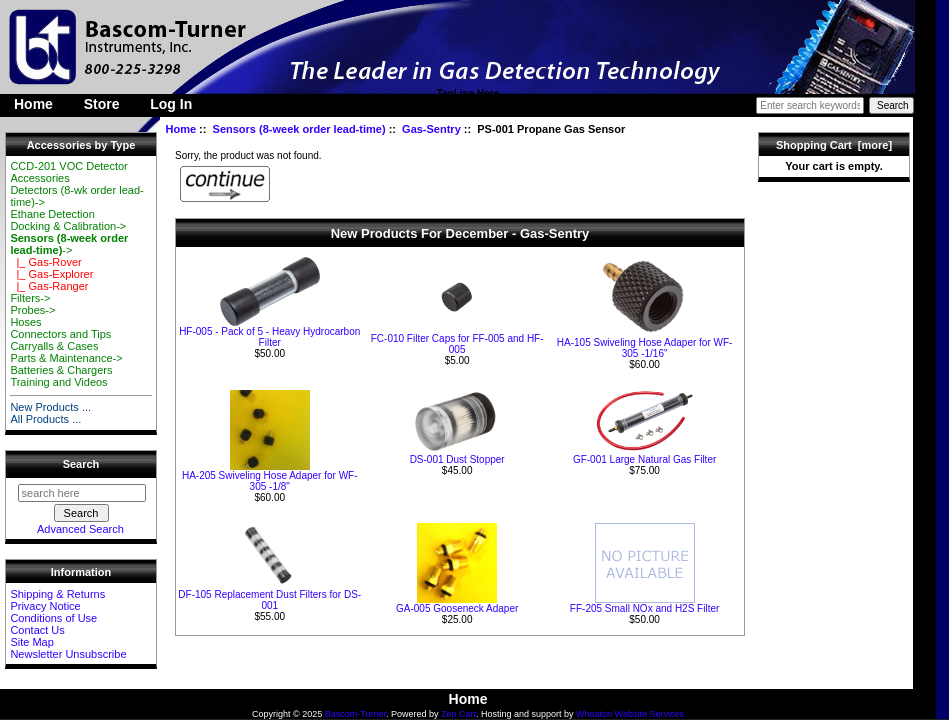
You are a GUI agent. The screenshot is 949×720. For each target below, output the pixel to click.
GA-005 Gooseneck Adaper (457, 608)
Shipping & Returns (57, 594)
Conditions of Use (53, 618)
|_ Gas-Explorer (51, 274)
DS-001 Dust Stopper (457, 459)
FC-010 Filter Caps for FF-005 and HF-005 (457, 344)
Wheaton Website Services (630, 714)
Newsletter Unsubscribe (68, 654)
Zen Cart (458, 714)
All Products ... (45, 419)
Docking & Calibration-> (68, 226)
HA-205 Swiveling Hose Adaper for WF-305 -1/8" (270, 481)
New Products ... (50, 407)
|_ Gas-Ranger (49, 286)
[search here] (82, 493)
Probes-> (32, 310)
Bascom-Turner (355, 714)
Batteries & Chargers (61, 370)
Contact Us (37, 630)
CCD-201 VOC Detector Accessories (68, 172)
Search (81, 464)
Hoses (25, 322)
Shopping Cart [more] (834, 145)
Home (33, 104)
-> (69, 244)
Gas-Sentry (431, 129)
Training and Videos (58, 382)
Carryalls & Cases (54, 346)
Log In (171, 104)
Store (102, 104)
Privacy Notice (45, 606)
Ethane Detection (52, 214)
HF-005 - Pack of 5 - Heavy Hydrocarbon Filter (269, 337)
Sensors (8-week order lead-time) (299, 129)
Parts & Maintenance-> (66, 358)
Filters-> (30, 298)
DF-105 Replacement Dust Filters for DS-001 (269, 600)
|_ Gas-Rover (45, 262)
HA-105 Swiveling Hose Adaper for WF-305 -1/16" (645, 348)
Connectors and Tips (60, 334)
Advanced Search (80, 529)
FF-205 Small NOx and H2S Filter (645, 608)
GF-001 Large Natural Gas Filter (644, 459)
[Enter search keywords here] (810, 105)
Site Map (31, 642)
